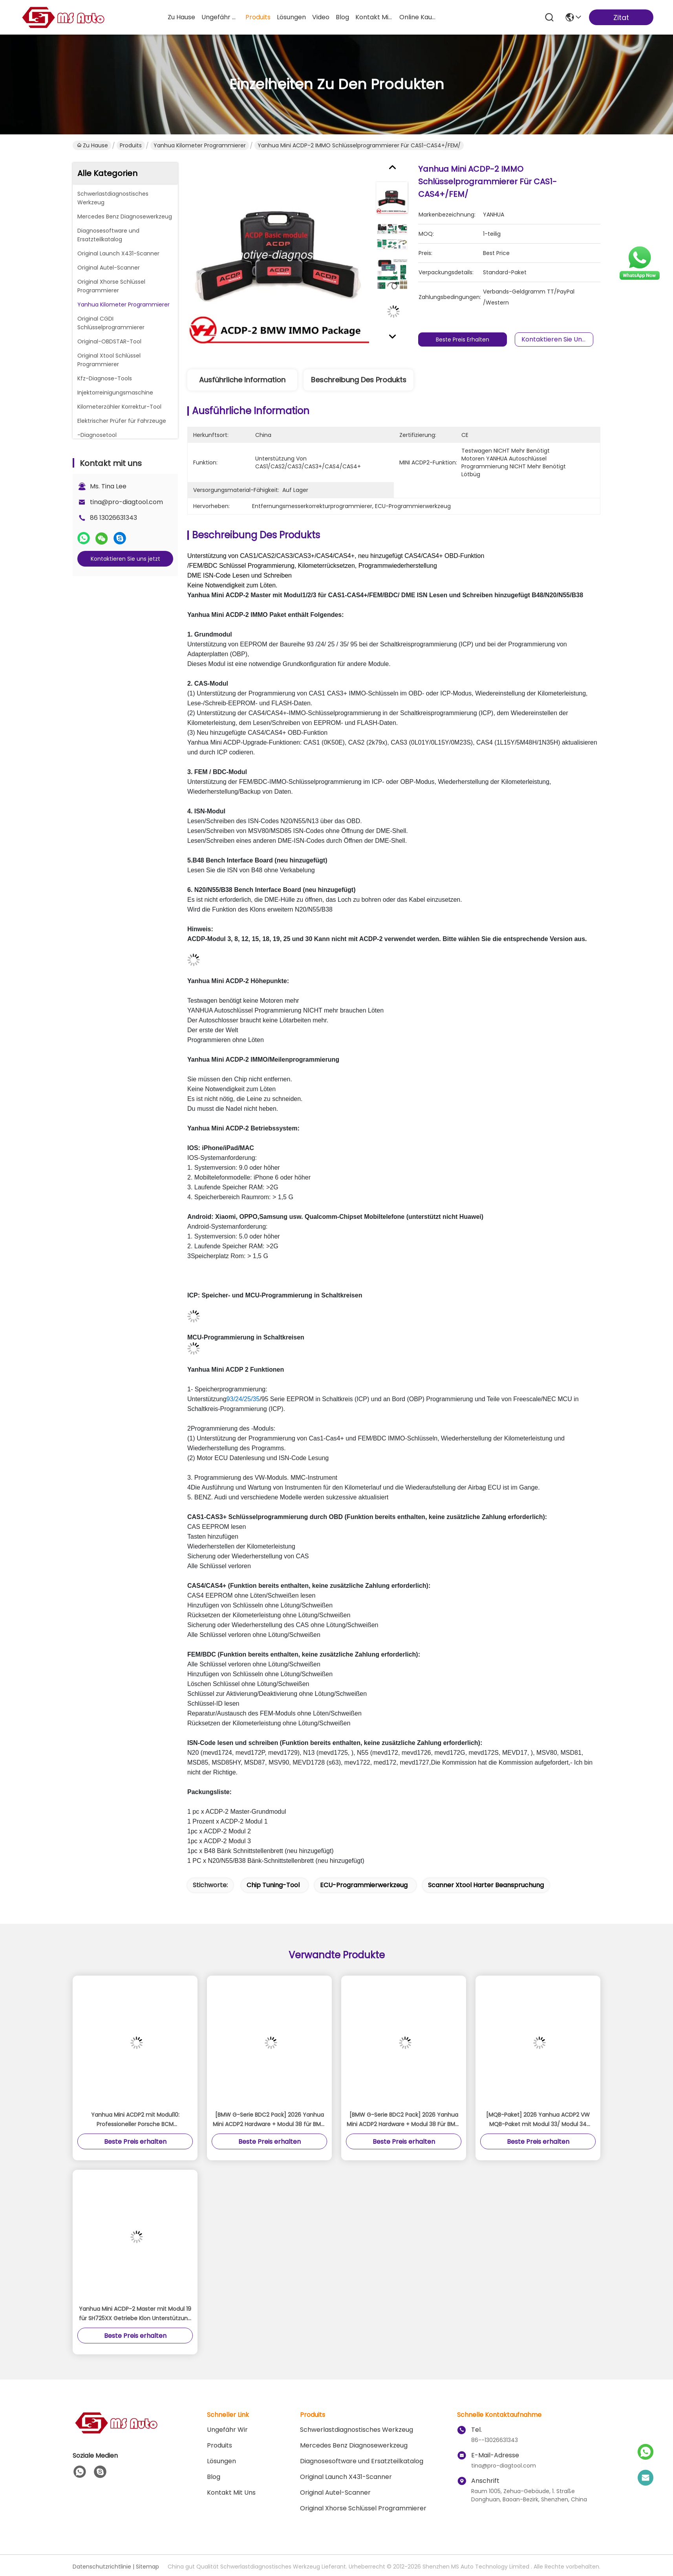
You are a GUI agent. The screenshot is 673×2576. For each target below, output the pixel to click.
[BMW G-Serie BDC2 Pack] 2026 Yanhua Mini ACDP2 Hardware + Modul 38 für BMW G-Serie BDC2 (269, 2120)
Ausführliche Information (242, 380)
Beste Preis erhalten (467, 339)
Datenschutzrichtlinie (102, 2566)
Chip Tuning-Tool (273, 1885)
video (320, 17)
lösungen (291, 17)
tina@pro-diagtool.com (126, 501)
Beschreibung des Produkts (358, 380)
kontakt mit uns (374, 17)
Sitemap (147, 2566)
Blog (213, 2476)
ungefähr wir (220, 17)
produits (258, 17)
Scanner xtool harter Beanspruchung (486, 1885)
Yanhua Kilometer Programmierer (200, 145)
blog (342, 17)
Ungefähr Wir (227, 2429)
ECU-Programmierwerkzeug (364, 1885)
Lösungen (221, 2461)
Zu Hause (181, 17)
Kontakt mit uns (231, 2492)
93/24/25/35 (243, 1399)
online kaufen (418, 17)
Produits (131, 145)
